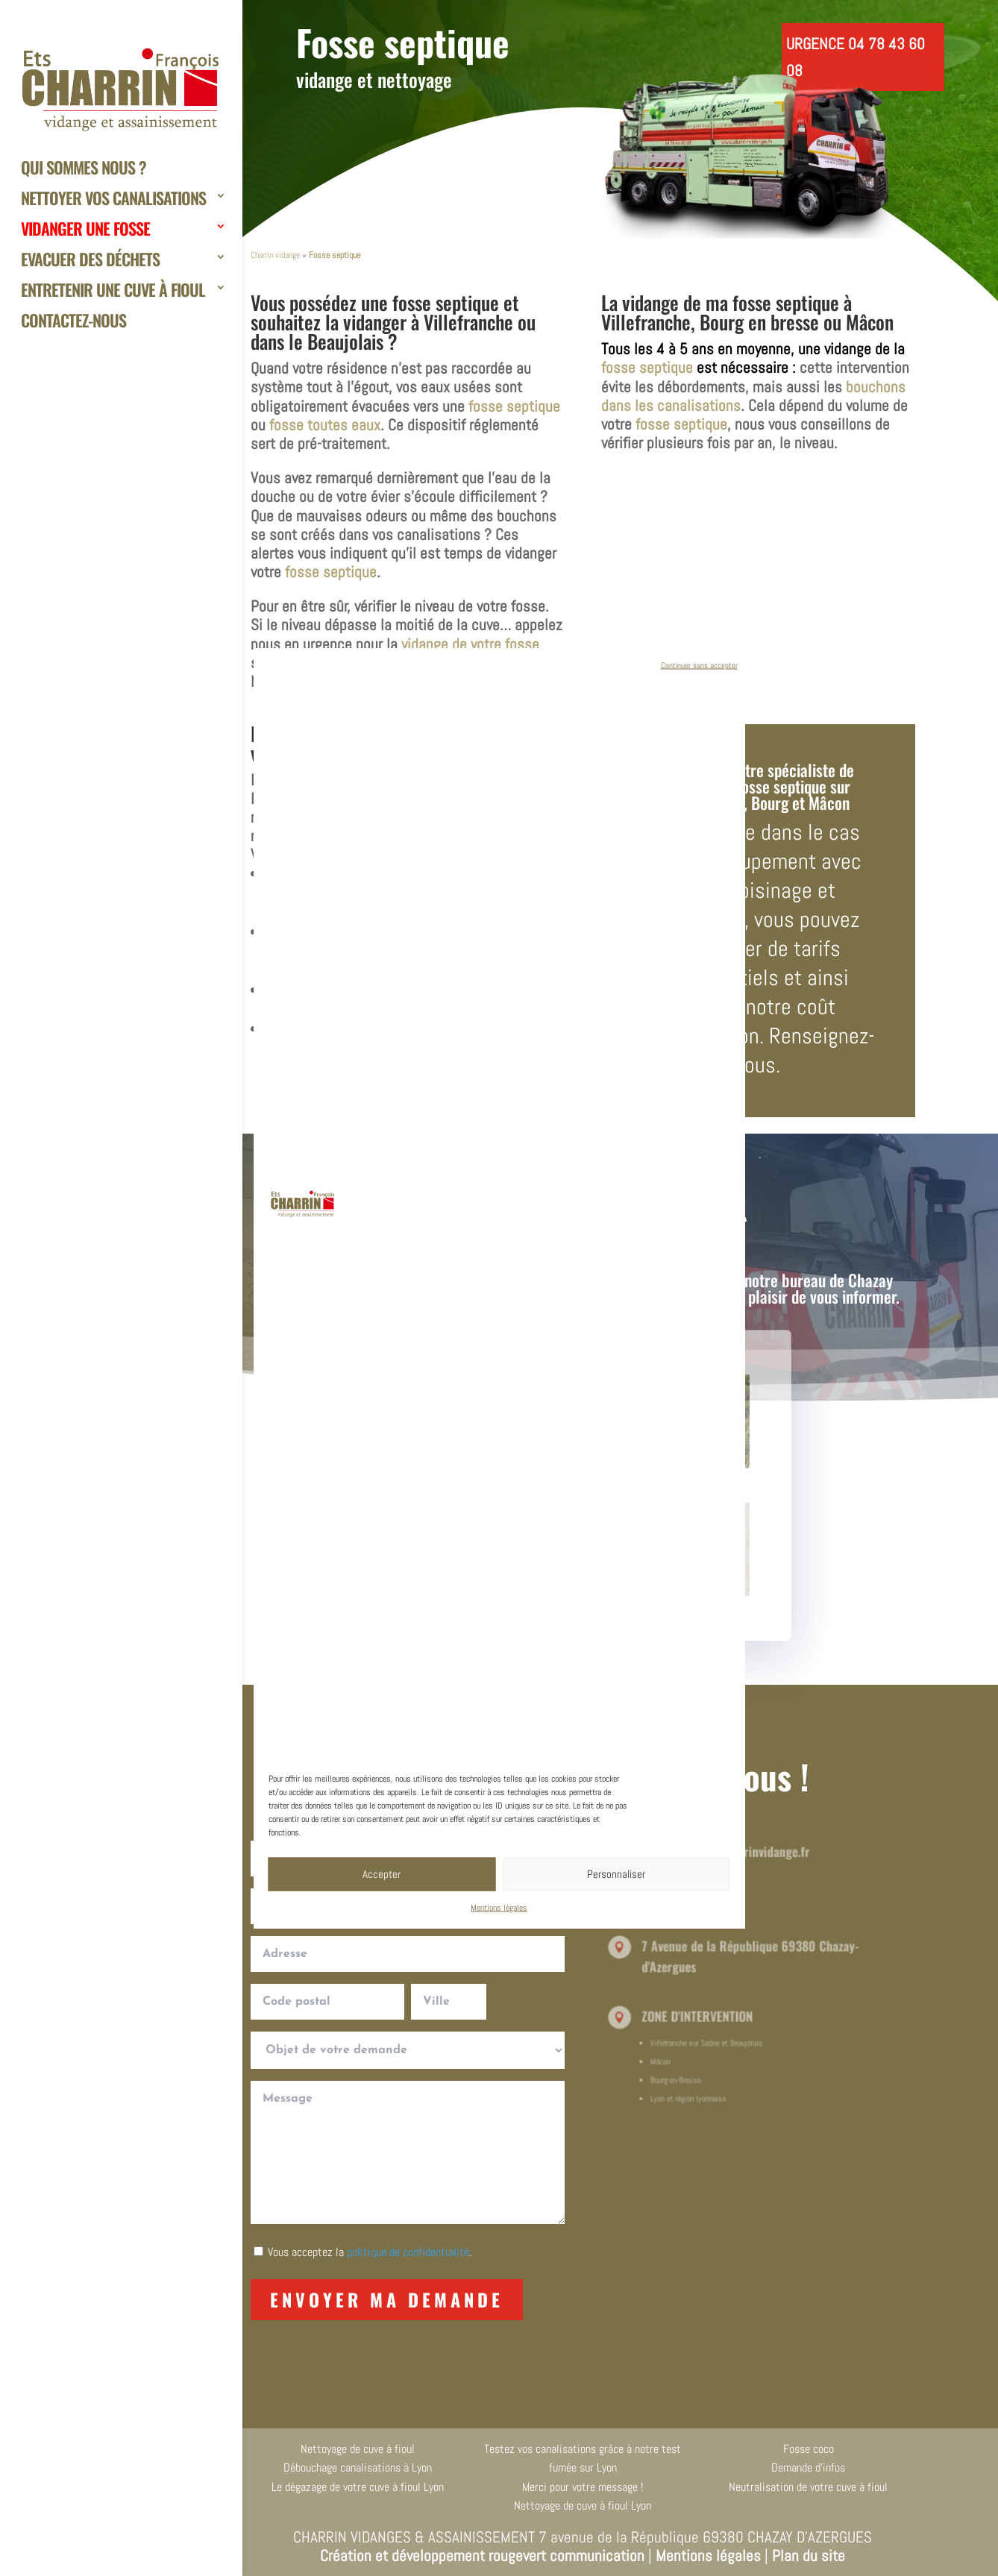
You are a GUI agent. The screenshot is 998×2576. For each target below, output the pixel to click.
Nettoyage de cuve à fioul (358, 2449)
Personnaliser (616, 1874)
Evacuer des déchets (90, 261)
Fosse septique (402, 42)
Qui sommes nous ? (83, 169)
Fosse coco (808, 2449)
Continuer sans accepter (699, 664)
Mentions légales (499, 1907)
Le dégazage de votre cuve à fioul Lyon (358, 2487)
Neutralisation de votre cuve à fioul (808, 2487)
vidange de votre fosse (470, 644)
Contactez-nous (73, 322)
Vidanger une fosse (85, 230)
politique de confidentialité (408, 2252)
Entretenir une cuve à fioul (113, 291)
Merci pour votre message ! (582, 2487)
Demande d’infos (808, 2467)
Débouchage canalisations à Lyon (357, 2467)
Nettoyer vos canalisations (113, 199)
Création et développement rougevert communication (482, 2555)
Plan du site (808, 2555)
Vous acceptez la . (369, 2252)
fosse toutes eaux (324, 425)
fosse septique (445, 302)
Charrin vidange (275, 255)
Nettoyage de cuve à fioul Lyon (582, 2505)
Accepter (382, 1874)
